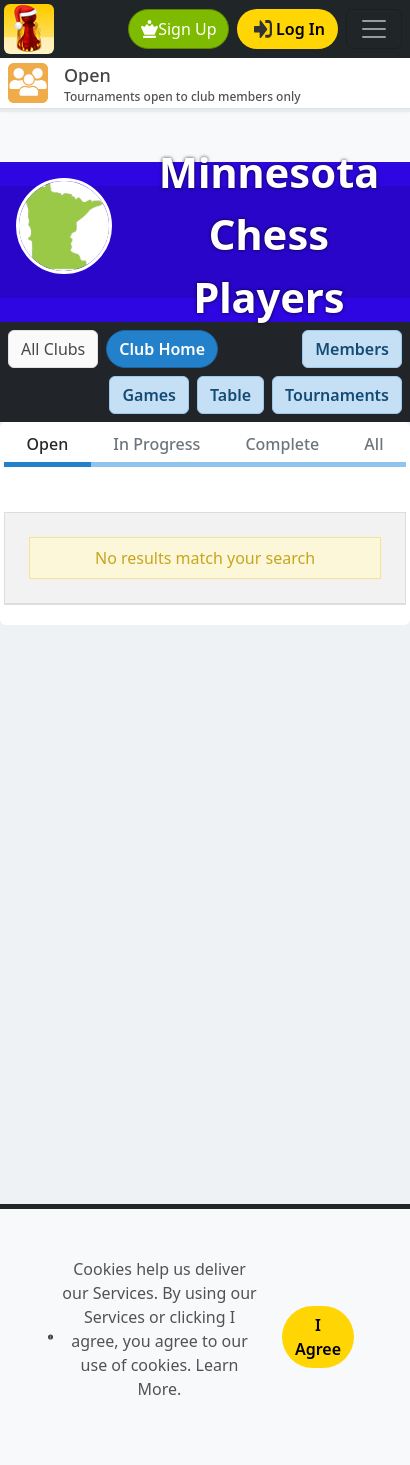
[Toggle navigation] (374, 29)
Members (352, 349)
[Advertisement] (205, 137)
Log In (289, 29)
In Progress (156, 444)
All (373, 444)
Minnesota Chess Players (269, 234)
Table (230, 395)
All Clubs (53, 349)
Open (48, 444)
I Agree (318, 1337)
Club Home (162, 349)
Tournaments (337, 395)
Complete (282, 444)
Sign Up (179, 29)
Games (149, 395)
